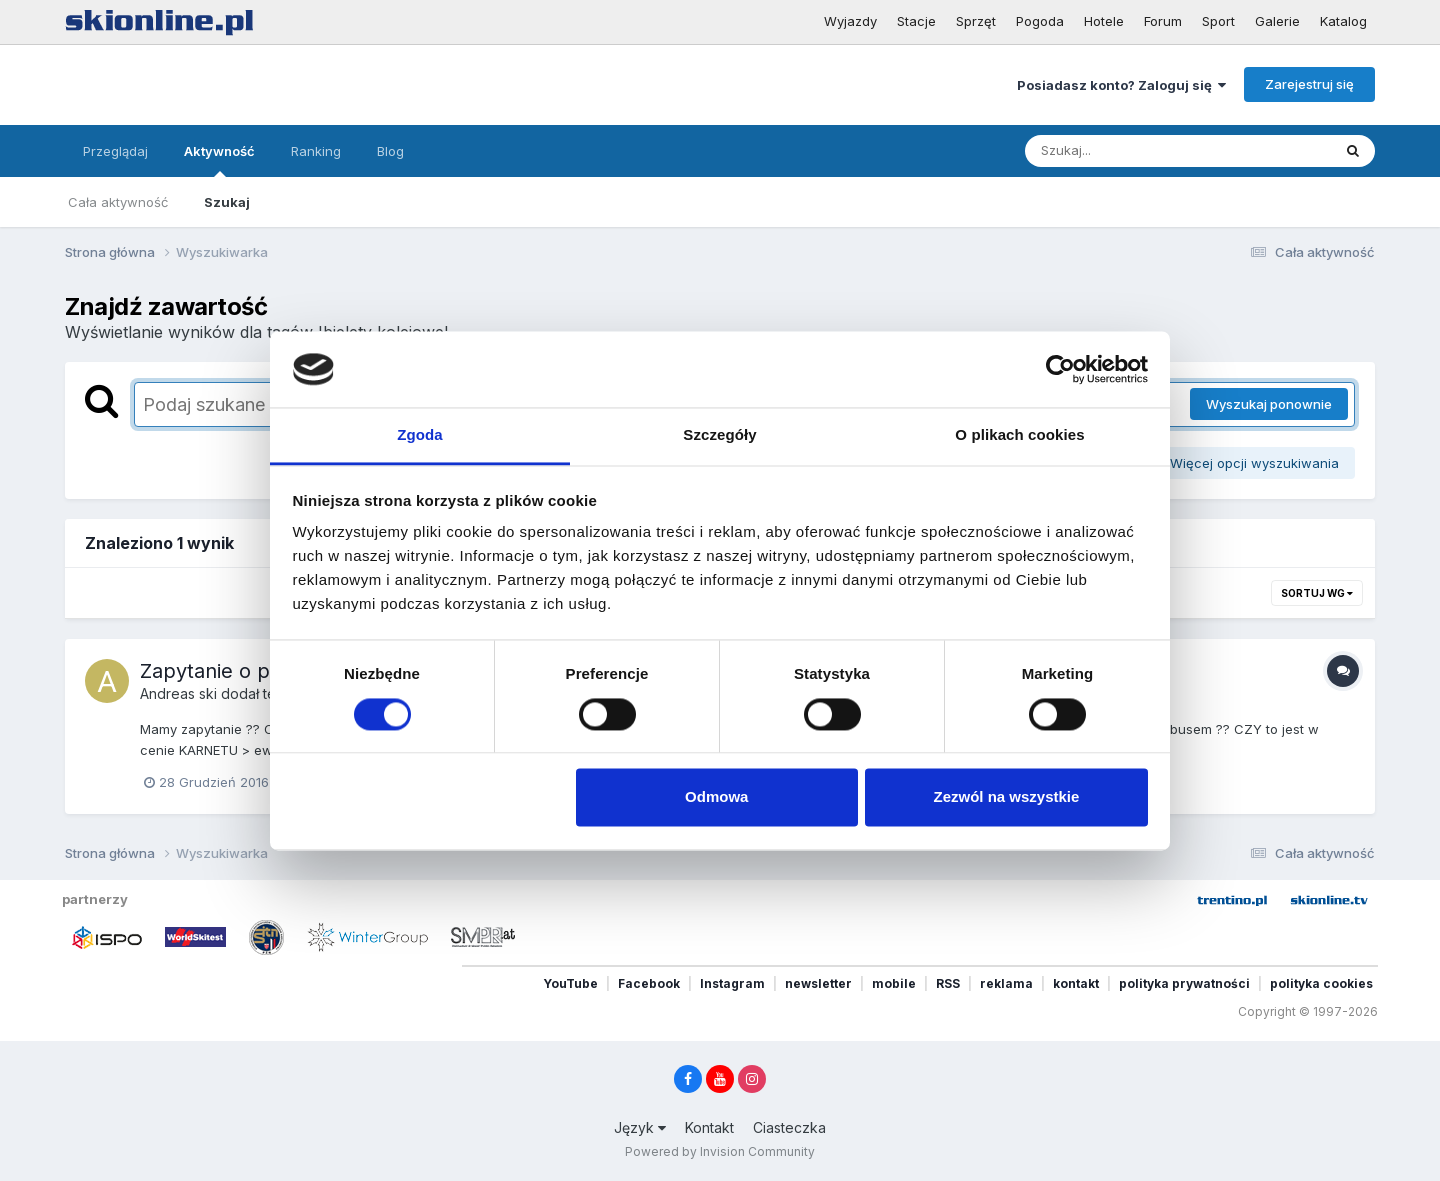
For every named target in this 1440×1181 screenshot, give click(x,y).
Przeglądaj (115, 151)
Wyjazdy (850, 21)
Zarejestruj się (1309, 84)
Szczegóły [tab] (719, 435)
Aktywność (219, 160)
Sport (1218, 21)
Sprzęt (976, 21)
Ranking (316, 151)
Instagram (732, 983)
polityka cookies (1321, 983)
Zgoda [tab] (420, 435)
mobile (894, 983)
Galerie (1277, 21)
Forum (1163, 21)
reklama (1006, 983)
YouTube (570, 983)
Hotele (1104, 21)
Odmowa (716, 797)
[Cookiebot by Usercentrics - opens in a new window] (1060, 369)
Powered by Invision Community (720, 1151)
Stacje (916, 21)
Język (640, 1127)
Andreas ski (178, 693)
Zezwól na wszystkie (1006, 797)
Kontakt (709, 1127)
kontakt (1076, 983)
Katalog (1343, 21)
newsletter (818, 983)
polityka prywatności (1184, 983)
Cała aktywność (118, 202)
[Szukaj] (1129, 151)
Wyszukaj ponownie (1269, 404)
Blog (390, 151)
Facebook (649, 983)
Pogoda (1040, 21)
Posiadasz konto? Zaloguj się (1121, 85)
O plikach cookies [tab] (1019, 435)
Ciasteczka (789, 1127)
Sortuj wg (1317, 593)
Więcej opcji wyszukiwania (1247, 463)
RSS (948, 983)
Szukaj (227, 202)
